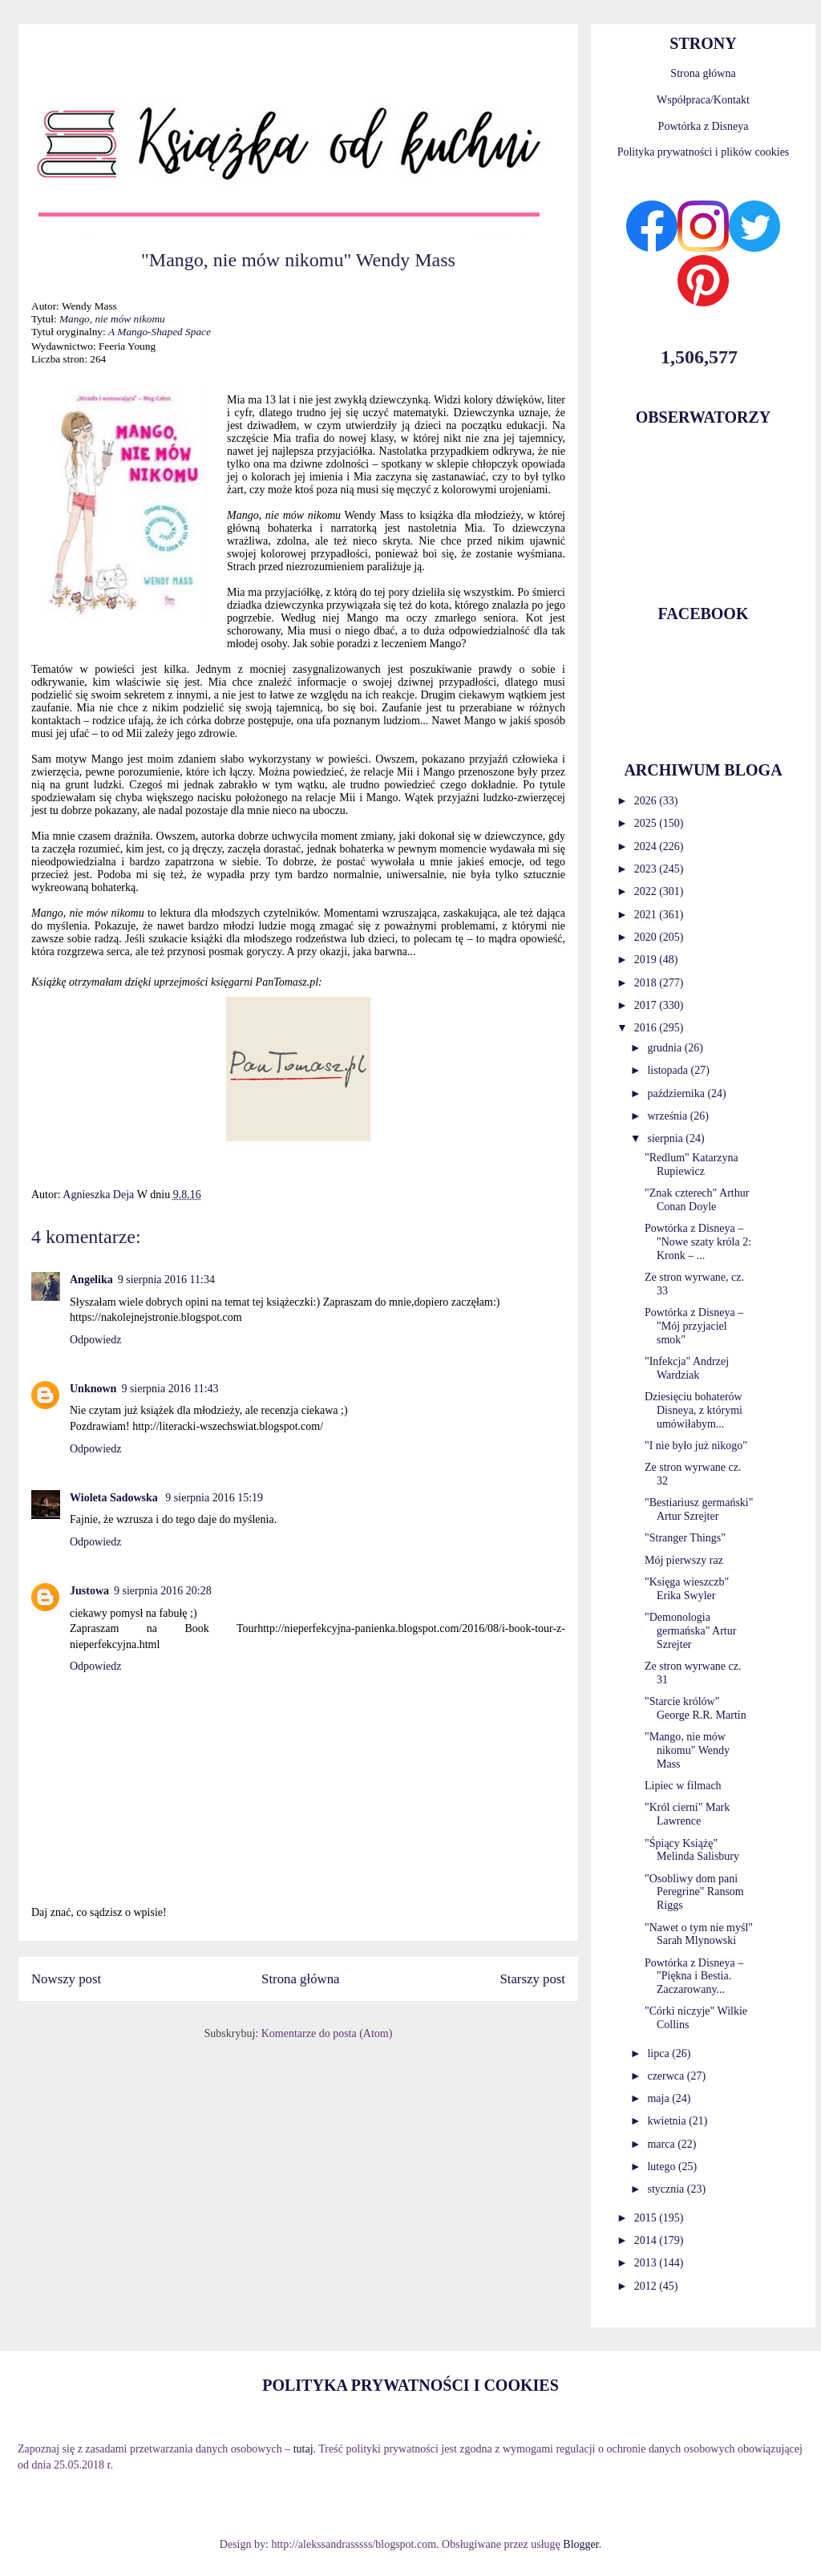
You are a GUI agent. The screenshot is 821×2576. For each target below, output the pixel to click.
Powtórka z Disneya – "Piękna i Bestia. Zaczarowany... (694, 1976)
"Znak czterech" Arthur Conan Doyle (697, 1200)
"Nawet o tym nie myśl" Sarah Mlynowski (699, 1934)
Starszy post (532, 1979)
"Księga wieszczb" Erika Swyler (687, 1589)
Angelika (91, 1280)
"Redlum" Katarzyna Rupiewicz (691, 1164)
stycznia (666, 2189)
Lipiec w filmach (683, 1786)
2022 (647, 891)
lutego (662, 2167)
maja (659, 2098)
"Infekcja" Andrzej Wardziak (687, 1368)
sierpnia (666, 1138)
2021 (647, 915)
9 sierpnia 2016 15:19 (214, 1498)
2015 (647, 2218)
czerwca (666, 2076)
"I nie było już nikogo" (696, 1446)
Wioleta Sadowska (115, 1498)
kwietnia (668, 2121)
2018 (647, 983)
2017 (647, 1005)
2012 (647, 2286)
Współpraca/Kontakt (703, 100)
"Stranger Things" (685, 1538)
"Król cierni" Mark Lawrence (687, 1814)
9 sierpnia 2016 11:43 (169, 1389)
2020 (647, 937)
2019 (647, 960)
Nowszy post (66, 1979)
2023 (647, 869)
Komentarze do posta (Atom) (327, 2033)
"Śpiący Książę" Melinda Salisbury (692, 1850)
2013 (647, 2263)
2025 (647, 823)
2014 (647, 2240)
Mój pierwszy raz (684, 1560)
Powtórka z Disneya (703, 126)
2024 (647, 846)
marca (662, 2144)
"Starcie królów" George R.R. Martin (695, 1708)
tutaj (303, 2449)
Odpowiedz (96, 1340)
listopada (668, 1070)
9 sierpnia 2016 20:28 (163, 1591)
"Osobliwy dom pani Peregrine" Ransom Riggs (694, 1892)
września (668, 1116)
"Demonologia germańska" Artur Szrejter (690, 1631)
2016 (647, 1028)
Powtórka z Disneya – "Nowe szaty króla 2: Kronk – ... (698, 1242)
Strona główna (300, 1979)
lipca (659, 2053)
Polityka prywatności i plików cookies (703, 152)
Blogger (580, 2544)
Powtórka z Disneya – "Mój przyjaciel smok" (694, 1326)
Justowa (89, 1591)
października (677, 1094)
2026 (647, 801)
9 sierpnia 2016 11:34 (166, 1280)
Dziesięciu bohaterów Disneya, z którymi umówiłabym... (693, 1410)
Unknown (93, 1389)
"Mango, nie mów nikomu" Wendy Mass (687, 1750)
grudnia (665, 1048)
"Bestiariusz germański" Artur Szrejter (699, 1509)
